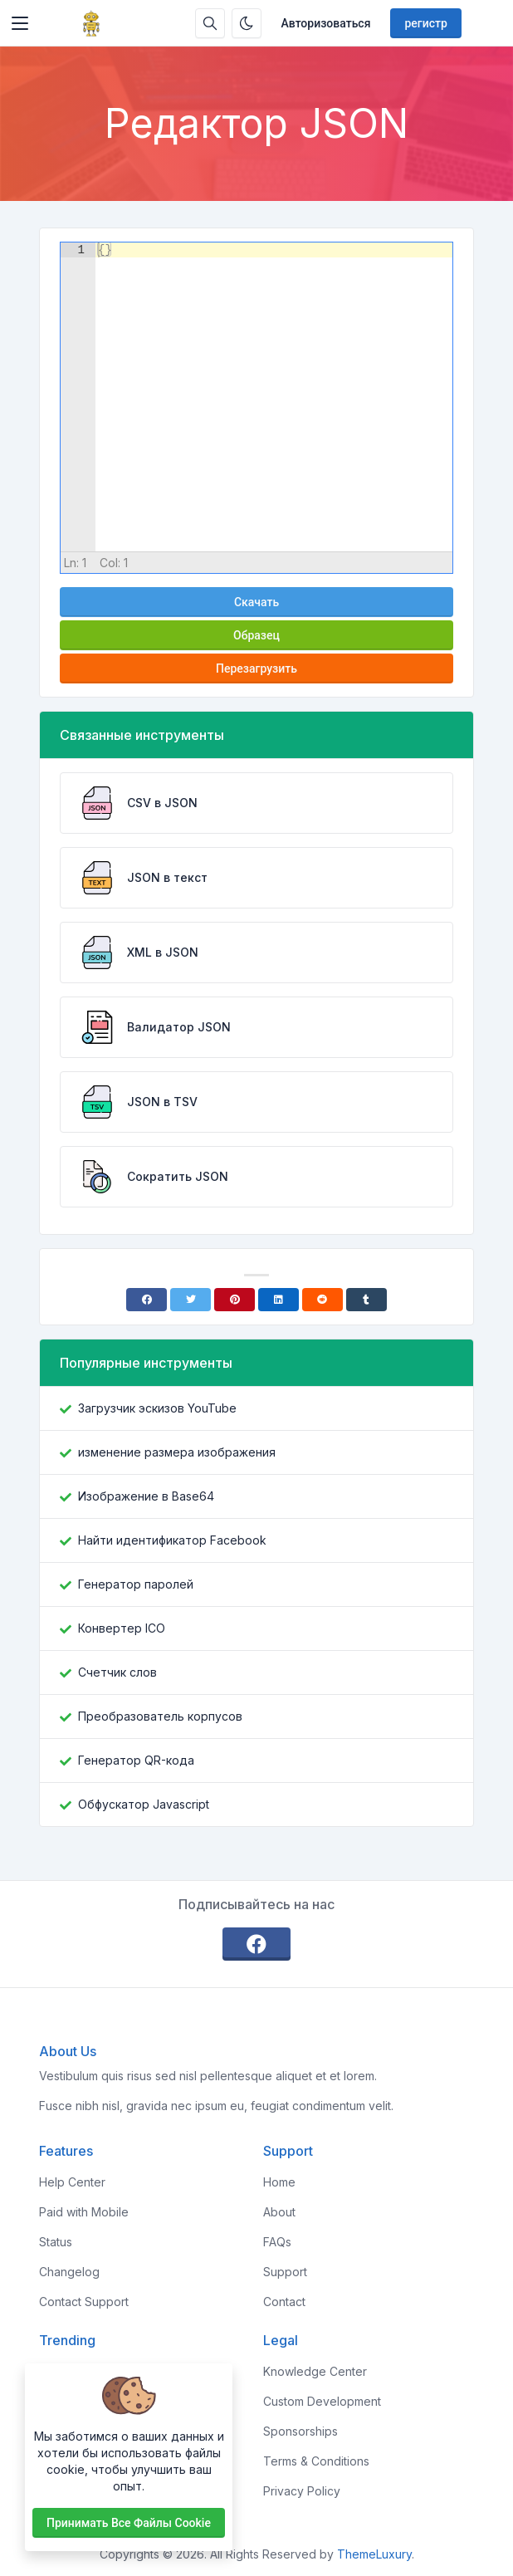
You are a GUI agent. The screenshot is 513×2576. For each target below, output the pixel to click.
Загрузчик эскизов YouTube (157, 1408)
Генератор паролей (135, 1584)
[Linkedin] (278, 1299)
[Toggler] (20, 23)
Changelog (69, 2272)
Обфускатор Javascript (143, 1804)
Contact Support (84, 2301)
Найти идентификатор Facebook (172, 1540)
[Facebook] (146, 1299)
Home (279, 2182)
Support (285, 2272)
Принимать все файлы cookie (128, 2522)
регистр (425, 23)
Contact (284, 2301)
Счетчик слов (117, 1672)
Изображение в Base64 (146, 1496)
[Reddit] (322, 1299)
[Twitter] (190, 1299)
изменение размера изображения (177, 1452)
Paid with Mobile (84, 2212)
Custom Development (322, 2401)
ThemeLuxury (374, 2554)
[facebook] (256, 1944)
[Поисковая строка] (210, 23)
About (279, 2212)
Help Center (72, 2182)
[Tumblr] (366, 1299)
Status (55, 2242)
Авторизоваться (326, 23)
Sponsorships (300, 2431)
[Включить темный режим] (246, 23)
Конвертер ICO (121, 1628)
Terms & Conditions (316, 2461)
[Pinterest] (234, 1299)
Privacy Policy (301, 2491)
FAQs (277, 2242)
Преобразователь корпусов (160, 1716)
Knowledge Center (315, 2371)
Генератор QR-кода (136, 1760)
